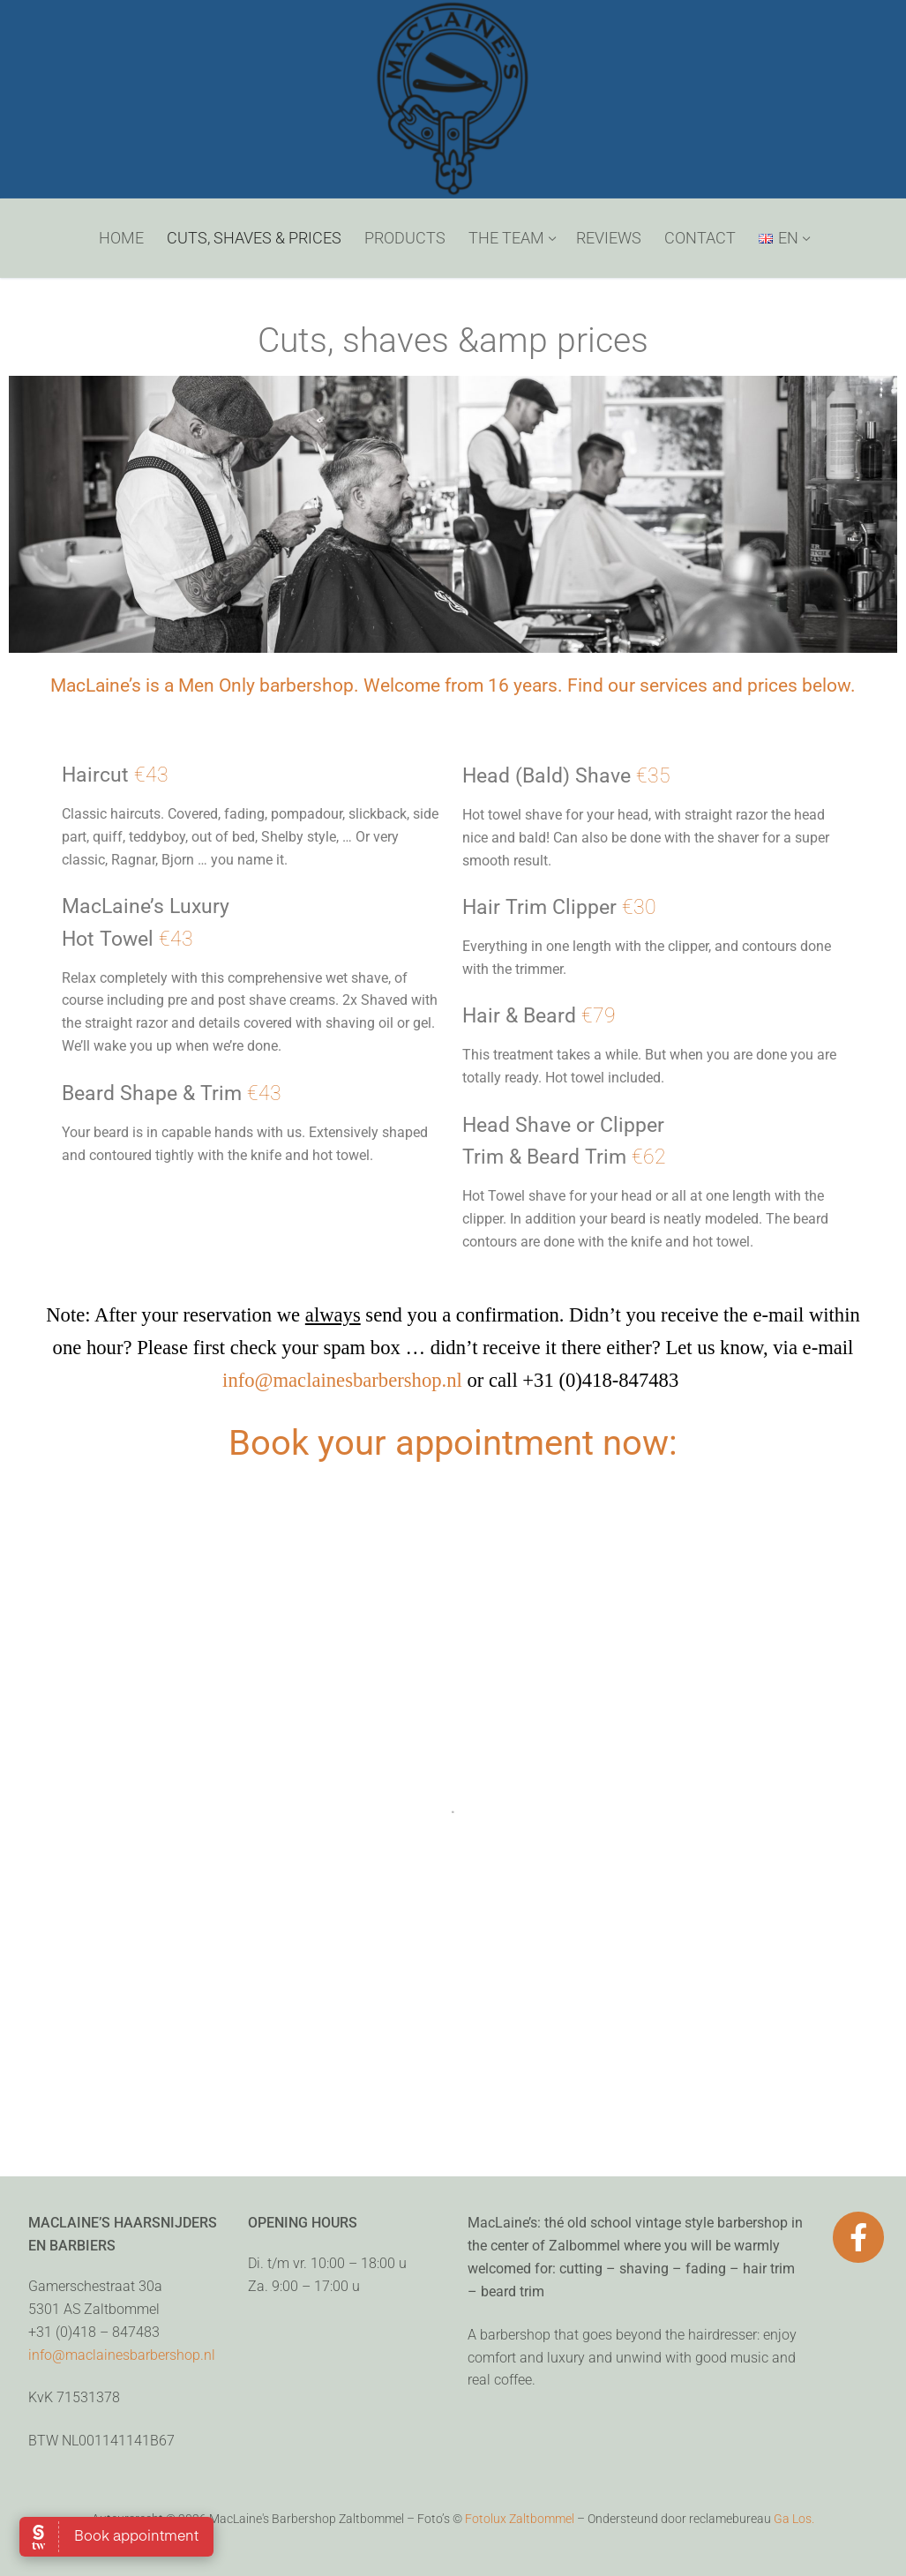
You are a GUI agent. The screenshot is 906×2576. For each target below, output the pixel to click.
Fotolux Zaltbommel (519, 2519)
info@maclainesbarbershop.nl (342, 1380)
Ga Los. (794, 2519)
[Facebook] (858, 2237)
